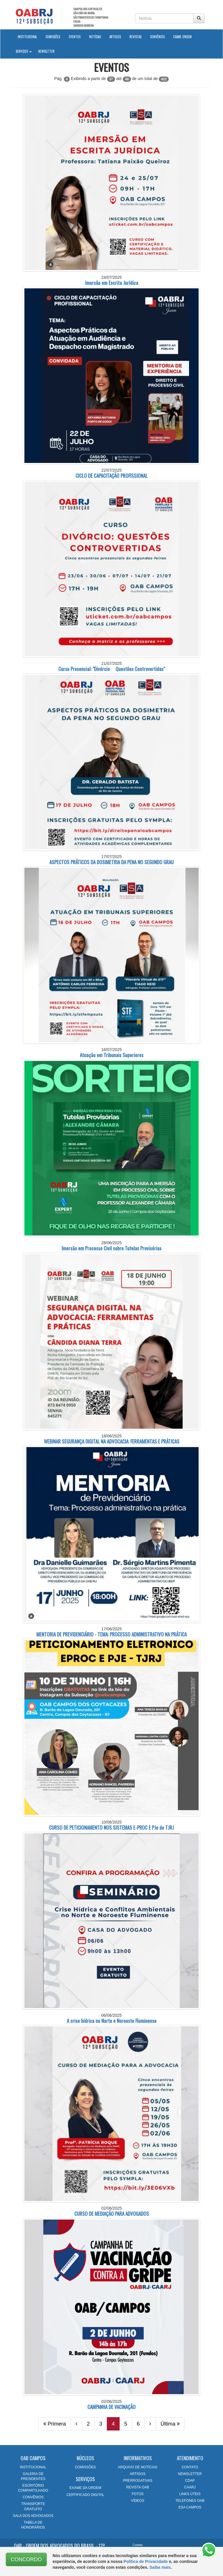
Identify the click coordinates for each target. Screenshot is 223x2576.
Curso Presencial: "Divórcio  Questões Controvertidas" (111, 668)
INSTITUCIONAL (33, 2467)
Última (170, 2424)
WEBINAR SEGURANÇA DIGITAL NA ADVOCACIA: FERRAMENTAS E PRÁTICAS (111, 1441)
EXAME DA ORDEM (85, 2488)
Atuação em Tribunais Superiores (111, 1055)
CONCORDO (26, 2559)
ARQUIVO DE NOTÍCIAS (137, 2467)
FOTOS (137, 2494)
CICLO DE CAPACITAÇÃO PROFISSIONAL (111, 475)
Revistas (135, 36)
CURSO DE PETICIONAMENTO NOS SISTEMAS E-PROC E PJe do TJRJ (111, 1827)
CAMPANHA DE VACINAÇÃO (111, 2406)
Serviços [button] (24, 51)
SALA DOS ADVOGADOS (33, 2516)
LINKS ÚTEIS (189, 2494)
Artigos (115, 36)
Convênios (157, 36)
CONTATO (190, 2467)
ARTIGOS (137, 2474)
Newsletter (46, 51)
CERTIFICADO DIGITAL (85, 2495)
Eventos (74, 36)
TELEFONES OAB (189, 2501)
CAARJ (189, 2487)
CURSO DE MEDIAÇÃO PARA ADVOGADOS (111, 2213)
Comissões (53, 36)
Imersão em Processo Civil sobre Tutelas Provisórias (111, 1248)
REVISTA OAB (137, 2487)
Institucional (29, 36)
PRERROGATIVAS (137, 2481)
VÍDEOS (137, 2501)
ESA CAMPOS (190, 2507)
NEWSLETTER (190, 2474)
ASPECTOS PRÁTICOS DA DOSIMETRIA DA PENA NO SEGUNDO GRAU (111, 862)
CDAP (190, 2481)
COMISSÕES (85, 2467)
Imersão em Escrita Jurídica (111, 282)
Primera (54, 2424)
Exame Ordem (182, 36)
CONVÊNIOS (33, 2497)
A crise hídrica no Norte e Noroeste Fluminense (112, 2020)
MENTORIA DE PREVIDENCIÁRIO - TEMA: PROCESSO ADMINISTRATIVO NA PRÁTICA (111, 1634)
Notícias (95, 36)
